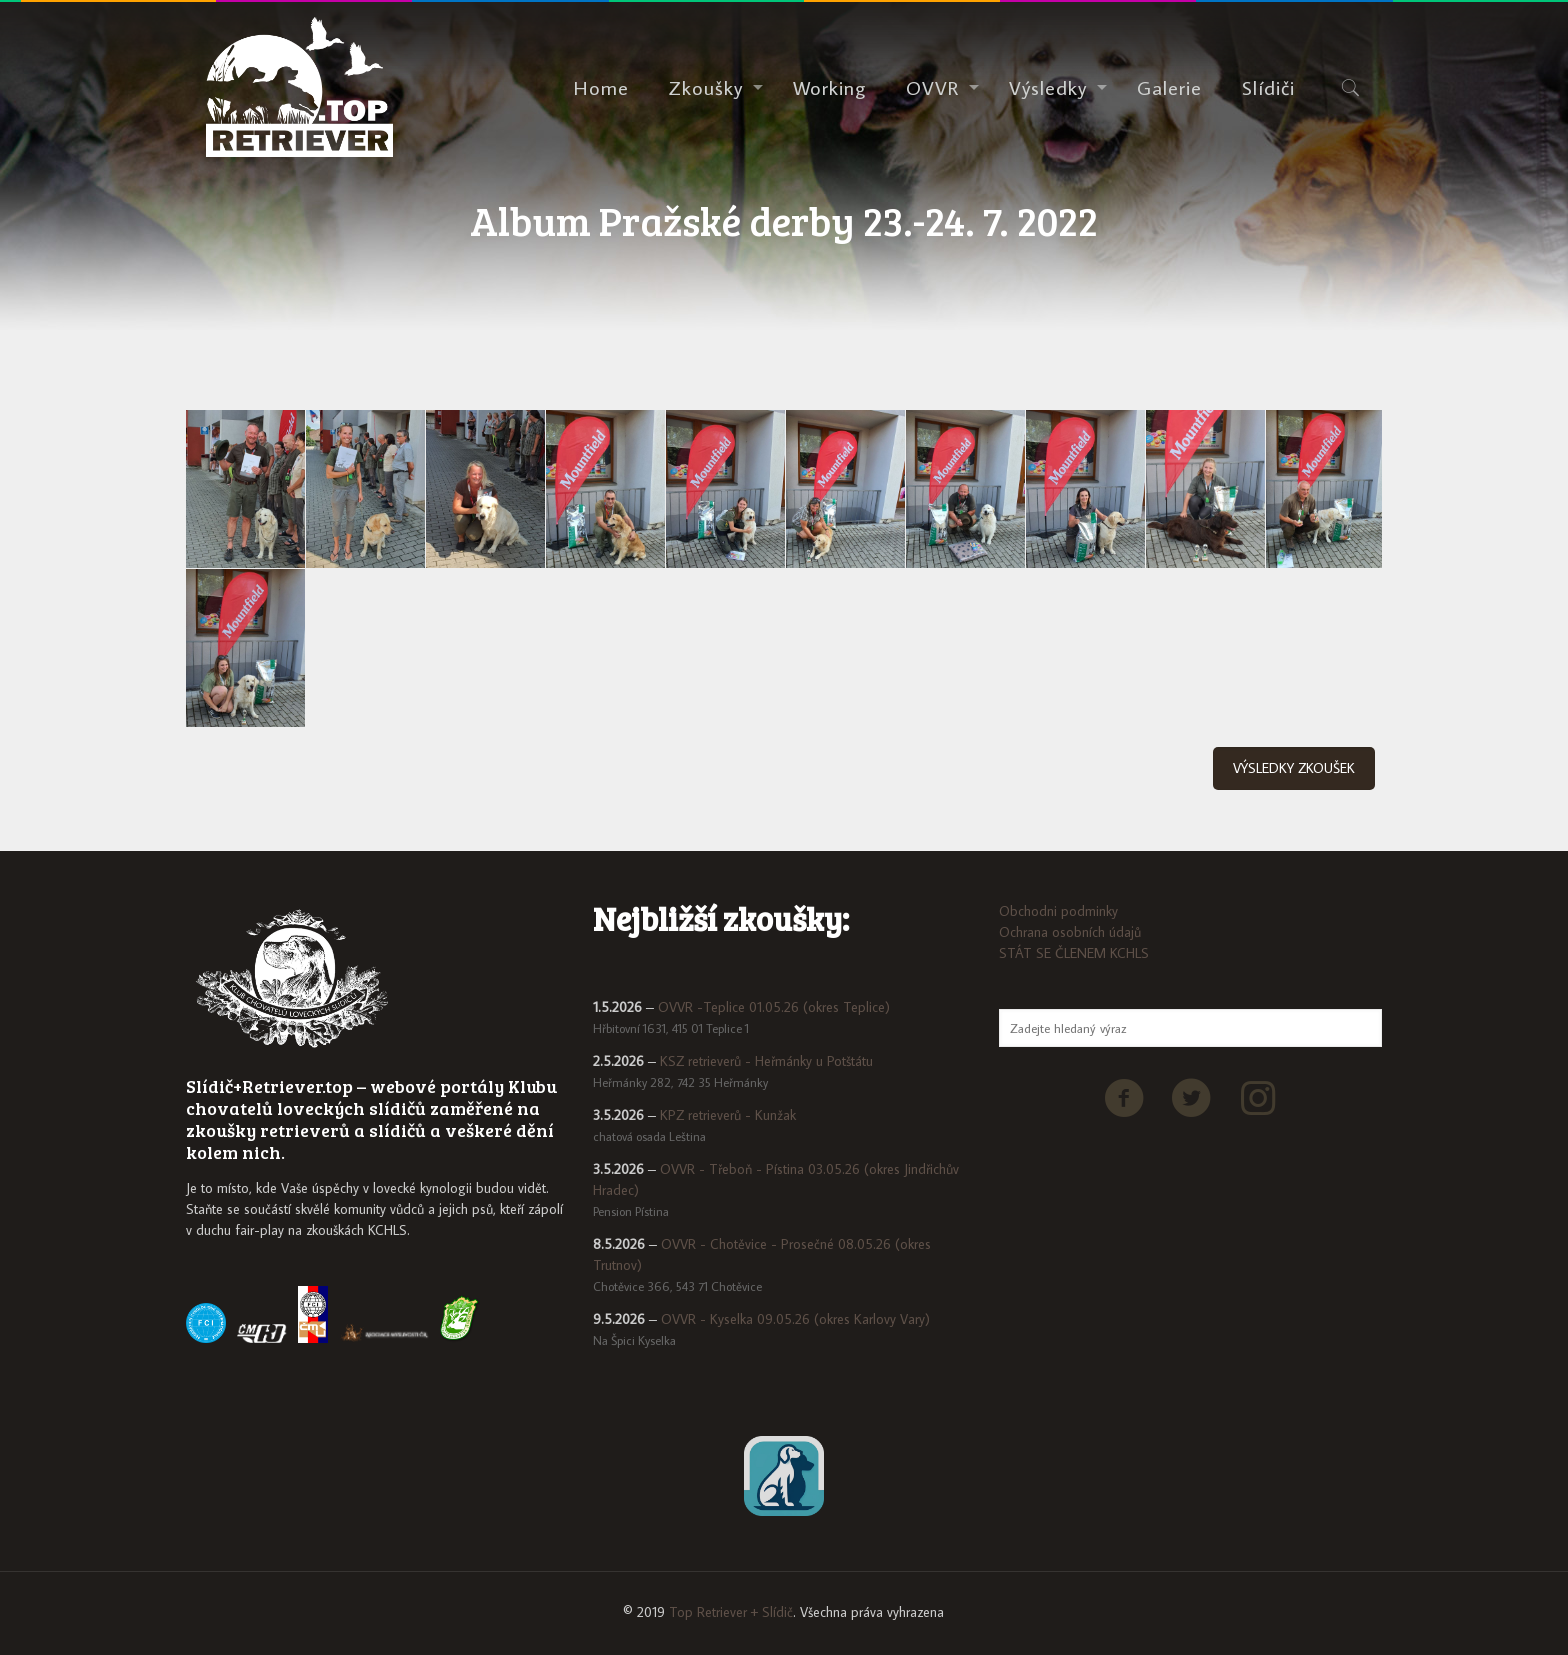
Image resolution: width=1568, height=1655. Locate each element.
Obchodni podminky (1058, 911)
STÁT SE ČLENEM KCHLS (1074, 953)
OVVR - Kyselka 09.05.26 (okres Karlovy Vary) (795, 1319)
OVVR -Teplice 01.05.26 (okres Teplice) (774, 1007)
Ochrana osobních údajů (1070, 932)
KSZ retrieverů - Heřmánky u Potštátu (766, 1061)
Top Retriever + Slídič (731, 1612)
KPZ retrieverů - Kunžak (728, 1115)
